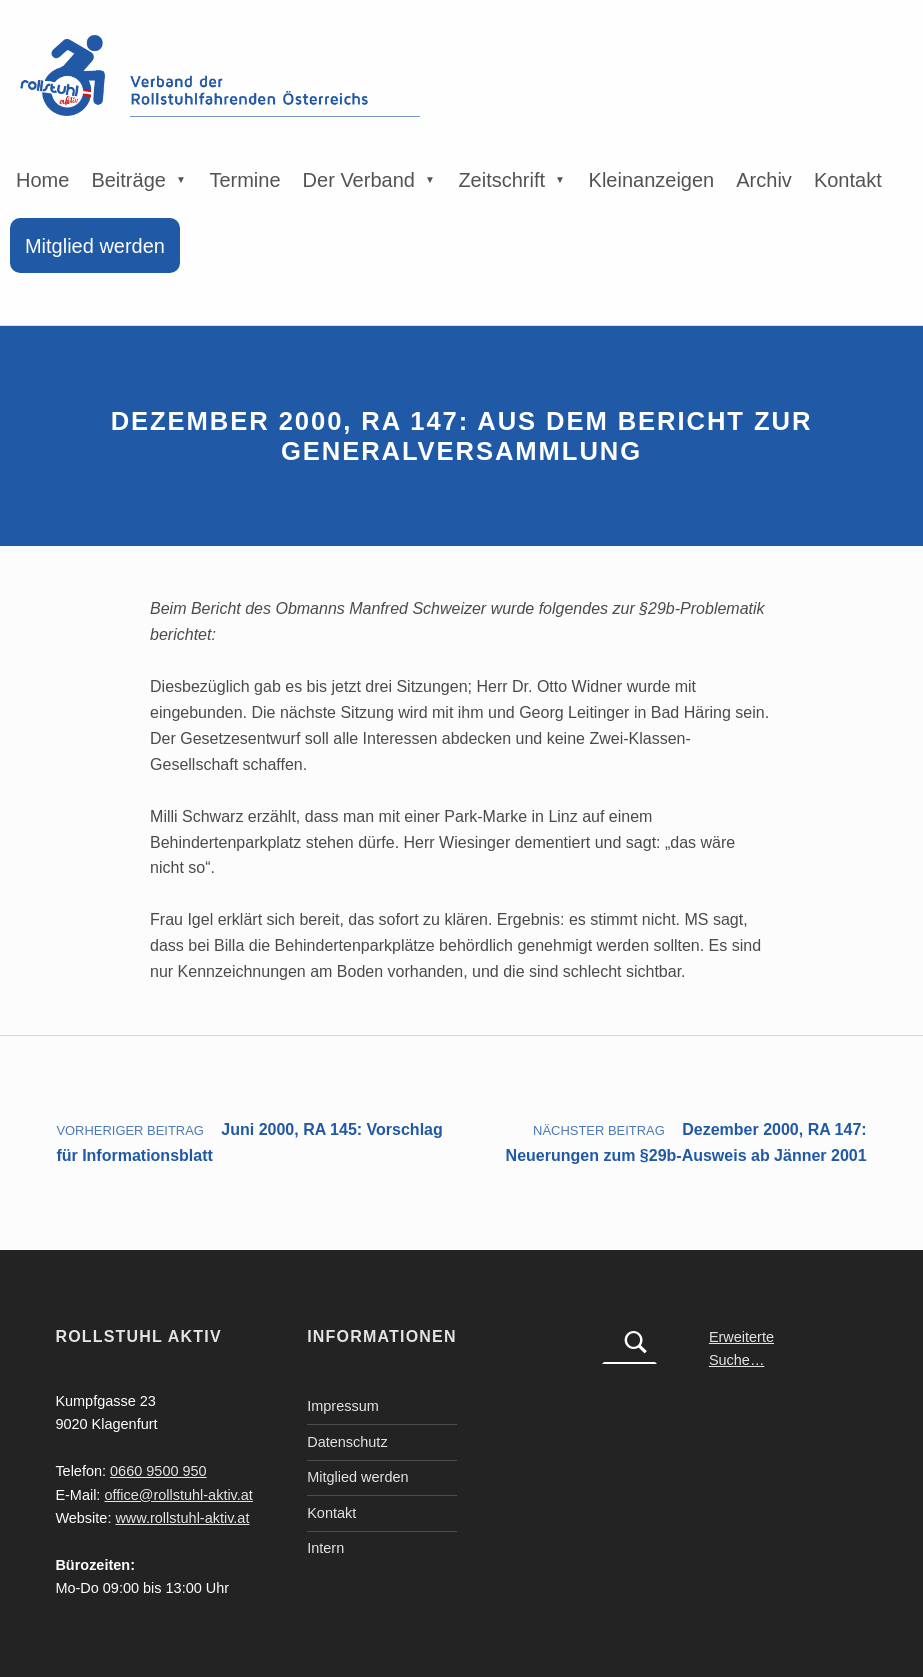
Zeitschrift (501, 180)
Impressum (343, 1406)
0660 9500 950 (158, 1471)
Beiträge (128, 180)
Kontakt (848, 180)
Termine (244, 180)
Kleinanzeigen (652, 180)
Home (42, 180)
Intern (325, 1548)
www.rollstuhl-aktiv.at (182, 1518)
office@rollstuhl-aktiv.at (178, 1495)
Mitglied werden (95, 246)
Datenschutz (347, 1442)
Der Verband (359, 180)
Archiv (764, 180)
